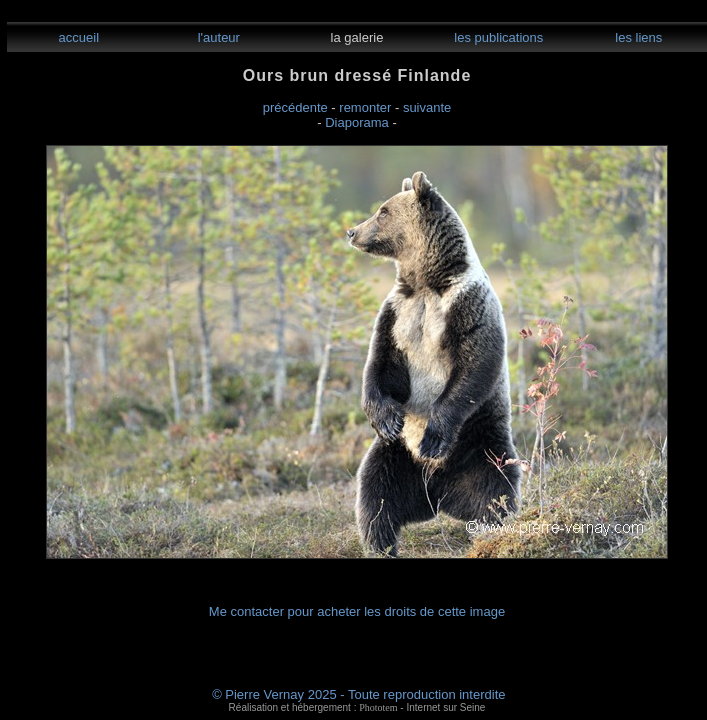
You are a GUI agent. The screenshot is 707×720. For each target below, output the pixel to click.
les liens (637, 37)
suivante (427, 107)
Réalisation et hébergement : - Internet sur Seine (357, 707)
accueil (77, 37)
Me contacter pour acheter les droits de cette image (357, 611)
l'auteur (217, 37)
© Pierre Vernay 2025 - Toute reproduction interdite (358, 694)
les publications (497, 37)
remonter (365, 107)
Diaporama (357, 122)
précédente (295, 107)
